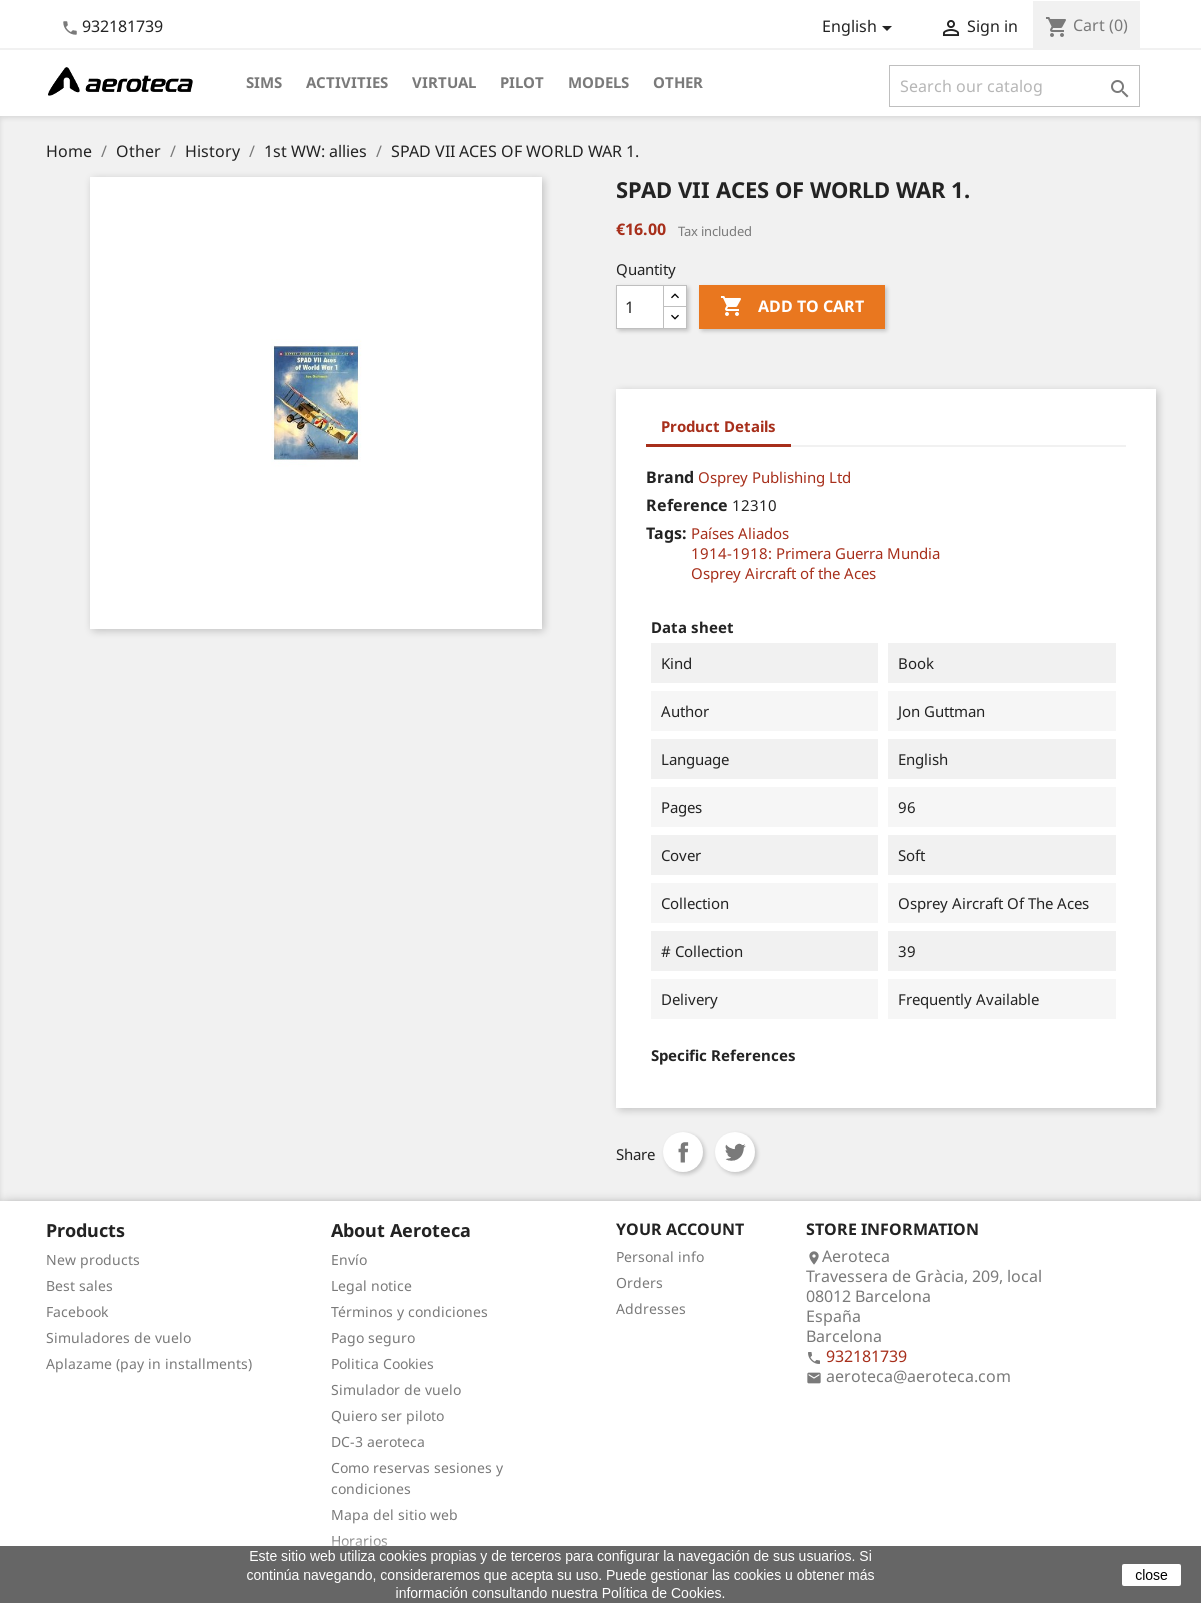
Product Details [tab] (718, 426)
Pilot (522, 82)
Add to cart (792, 307)
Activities (347, 82)
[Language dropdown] (860, 28)
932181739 (122, 26)
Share (683, 1152)
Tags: (666, 533)
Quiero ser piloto (387, 1415)
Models (598, 82)
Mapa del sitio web (394, 1514)
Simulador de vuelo (396, 1389)
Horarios (359, 1540)
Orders (639, 1282)
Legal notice (371, 1285)
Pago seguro (373, 1337)
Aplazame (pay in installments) (149, 1363)
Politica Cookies (382, 1363)
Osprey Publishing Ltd (774, 477)
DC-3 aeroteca (378, 1441)
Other (678, 82)
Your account (680, 1229)
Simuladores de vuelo (118, 1337)
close (1151, 1575)
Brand (670, 477)
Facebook (77, 1311)
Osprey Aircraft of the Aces (783, 573)
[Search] (1014, 86)
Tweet (735, 1152)
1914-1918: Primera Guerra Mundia (815, 553)
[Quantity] (640, 307)
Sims (264, 82)
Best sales (79, 1285)
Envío (349, 1259)
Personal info (660, 1256)
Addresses (651, 1308)
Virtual (444, 82)
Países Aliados (740, 533)
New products (93, 1259)
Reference (687, 505)
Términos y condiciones (409, 1311)
